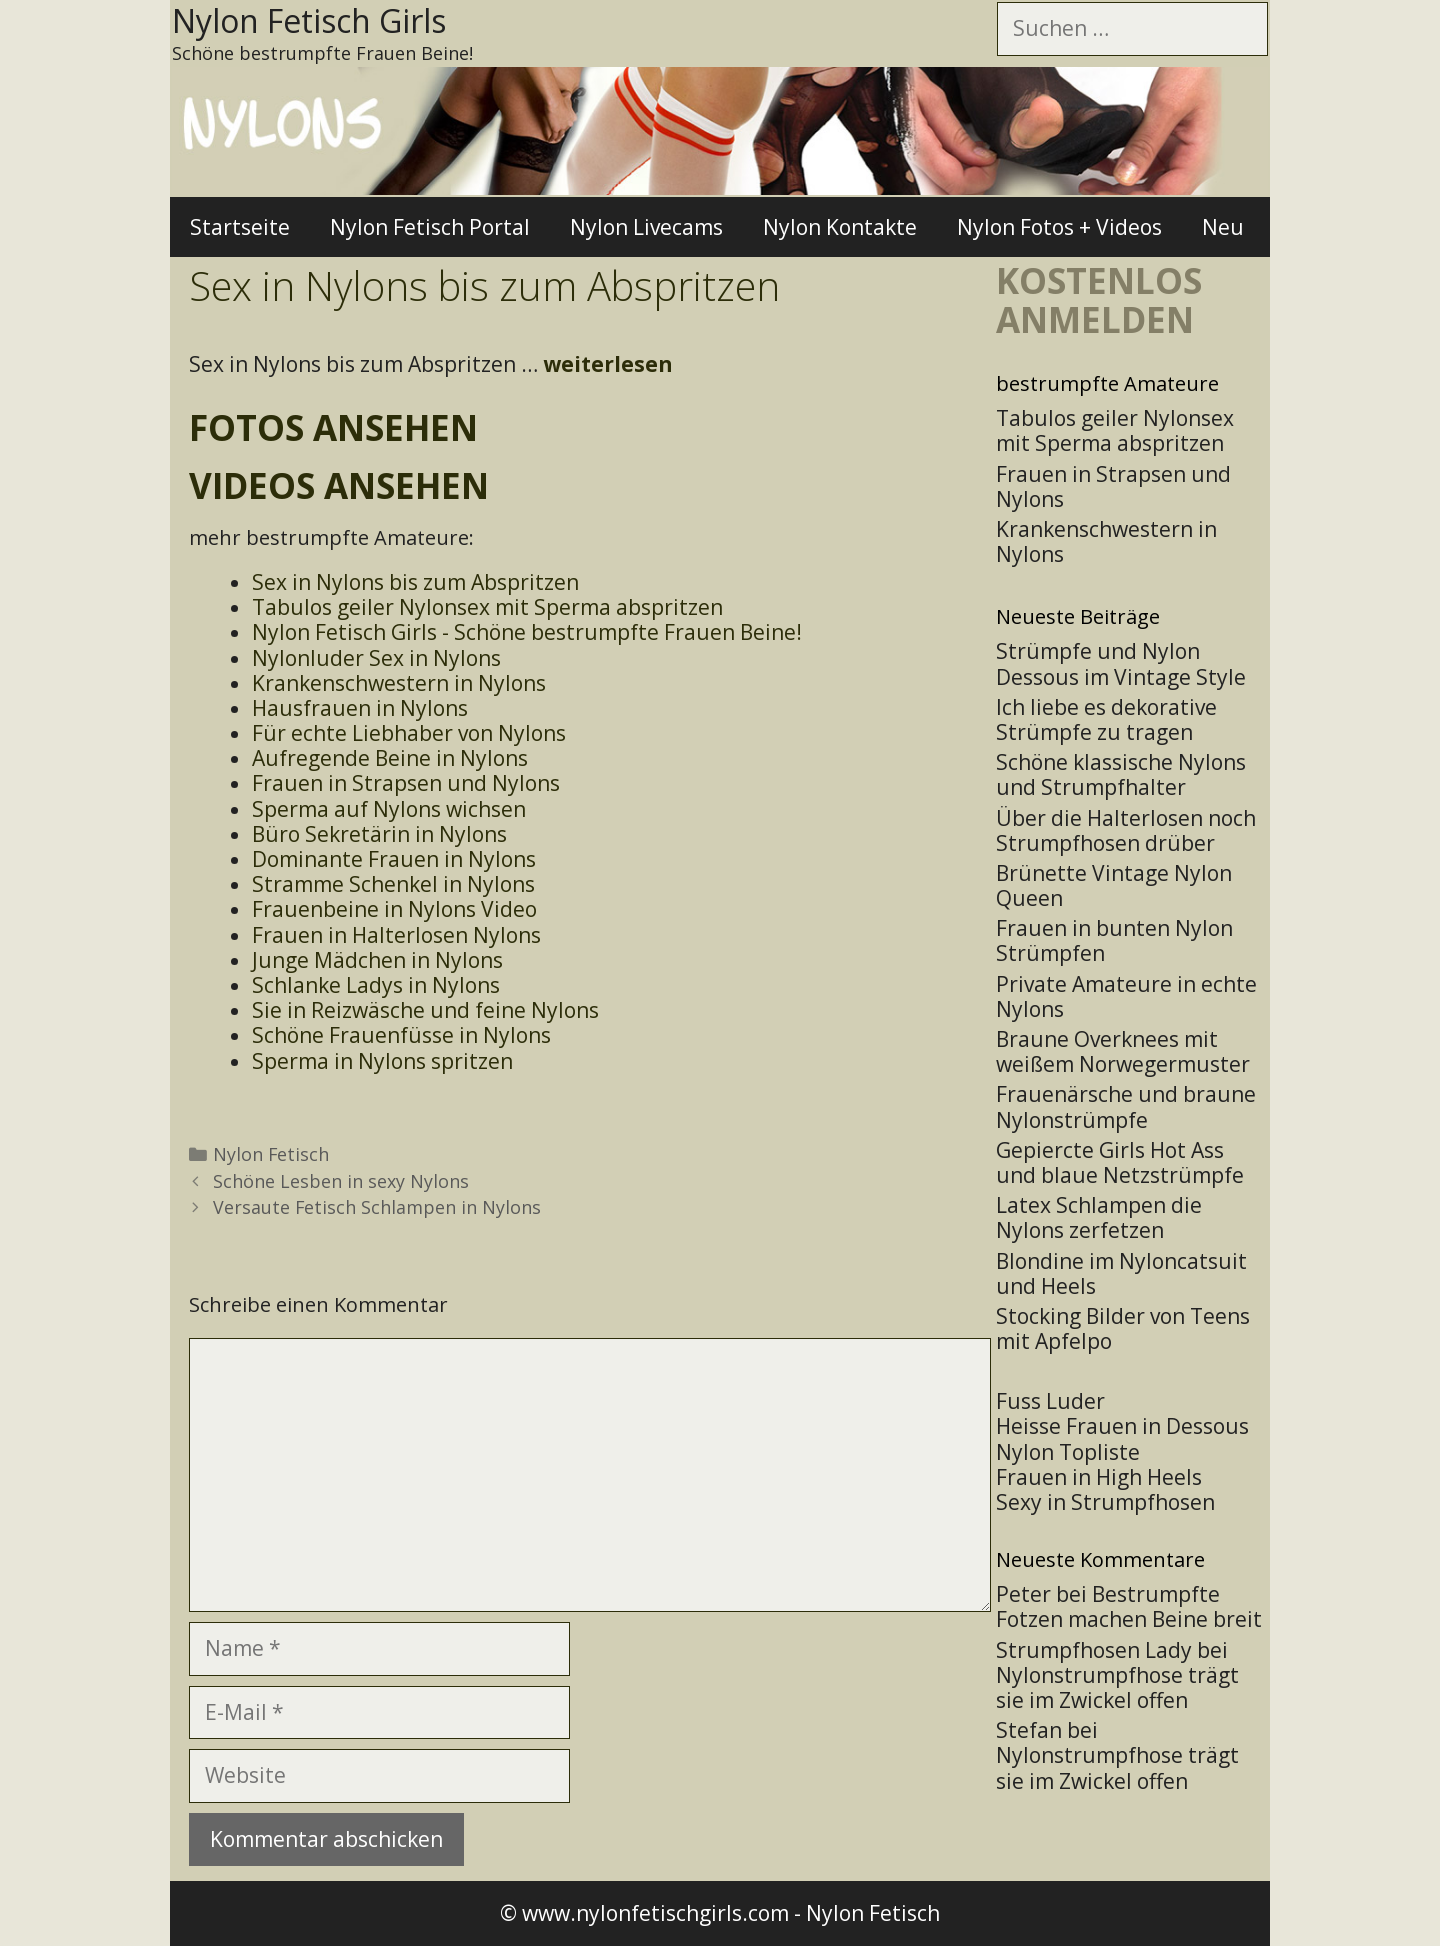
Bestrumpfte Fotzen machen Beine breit (1129, 1606)
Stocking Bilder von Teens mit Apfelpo (1123, 1328)
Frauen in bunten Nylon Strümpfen (1114, 940)
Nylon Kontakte (840, 227)
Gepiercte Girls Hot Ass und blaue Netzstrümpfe (1120, 1162)
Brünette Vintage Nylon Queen (1114, 885)
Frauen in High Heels (1099, 1477)
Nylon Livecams (646, 227)
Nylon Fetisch (271, 1154)
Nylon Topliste (1068, 1452)
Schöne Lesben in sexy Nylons (341, 1181)
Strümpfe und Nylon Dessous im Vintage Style (1121, 663)
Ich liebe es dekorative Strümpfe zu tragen (1106, 719)
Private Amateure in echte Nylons (1126, 996)
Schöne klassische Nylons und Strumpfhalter (1121, 774)
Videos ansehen (339, 485)
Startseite (240, 227)
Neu (1223, 227)
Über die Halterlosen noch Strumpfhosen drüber (1126, 830)
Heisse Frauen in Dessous (1122, 1426)
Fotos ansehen (333, 427)
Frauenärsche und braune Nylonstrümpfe (1126, 1106)
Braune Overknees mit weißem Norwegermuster (1123, 1051)
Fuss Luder (1050, 1401)
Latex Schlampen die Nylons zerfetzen (1099, 1217)
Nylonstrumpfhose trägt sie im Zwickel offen (1117, 1687)
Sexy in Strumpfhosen (1105, 1502)
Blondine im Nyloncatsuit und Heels (1121, 1273)
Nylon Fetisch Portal (430, 227)
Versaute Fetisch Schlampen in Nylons (377, 1207)
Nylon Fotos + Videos (1059, 227)
